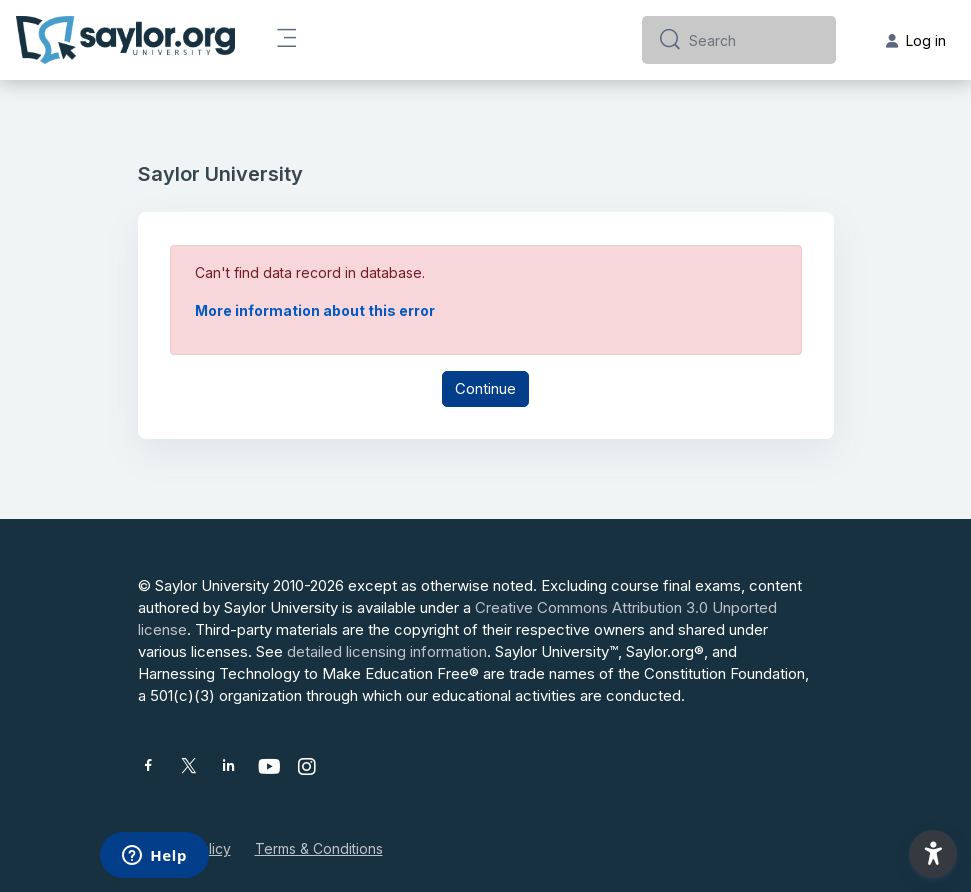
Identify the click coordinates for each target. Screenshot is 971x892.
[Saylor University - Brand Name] (125, 40)
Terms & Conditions (319, 848)
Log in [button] (916, 40)
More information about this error (315, 310)
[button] (933, 854)
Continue (485, 388)
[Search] (754, 40)
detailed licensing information (387, 651)
